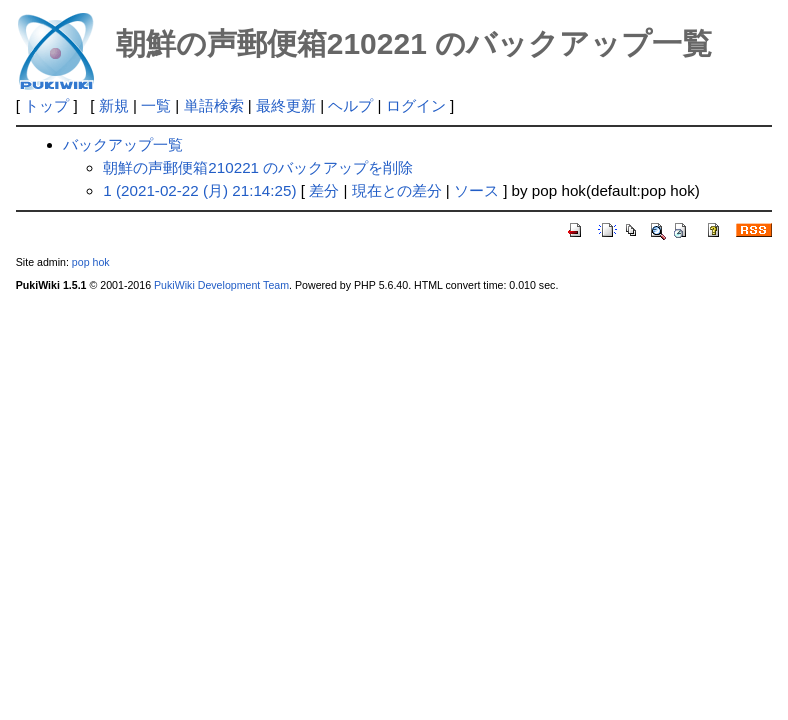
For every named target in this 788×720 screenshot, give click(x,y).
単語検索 (214, 105)
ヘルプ (350, 105)
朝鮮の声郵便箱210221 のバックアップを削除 (258, 167)
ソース (476, 190)
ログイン (416, 105)
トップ (46, 105)
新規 (114, 105)
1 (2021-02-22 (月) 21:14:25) (199, 190)
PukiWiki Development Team (221, 285)
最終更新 (286, 105)
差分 (324, 190)
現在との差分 (397, 190)
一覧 (156, 105)
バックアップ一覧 (123, 144)
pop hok (91, 262)
